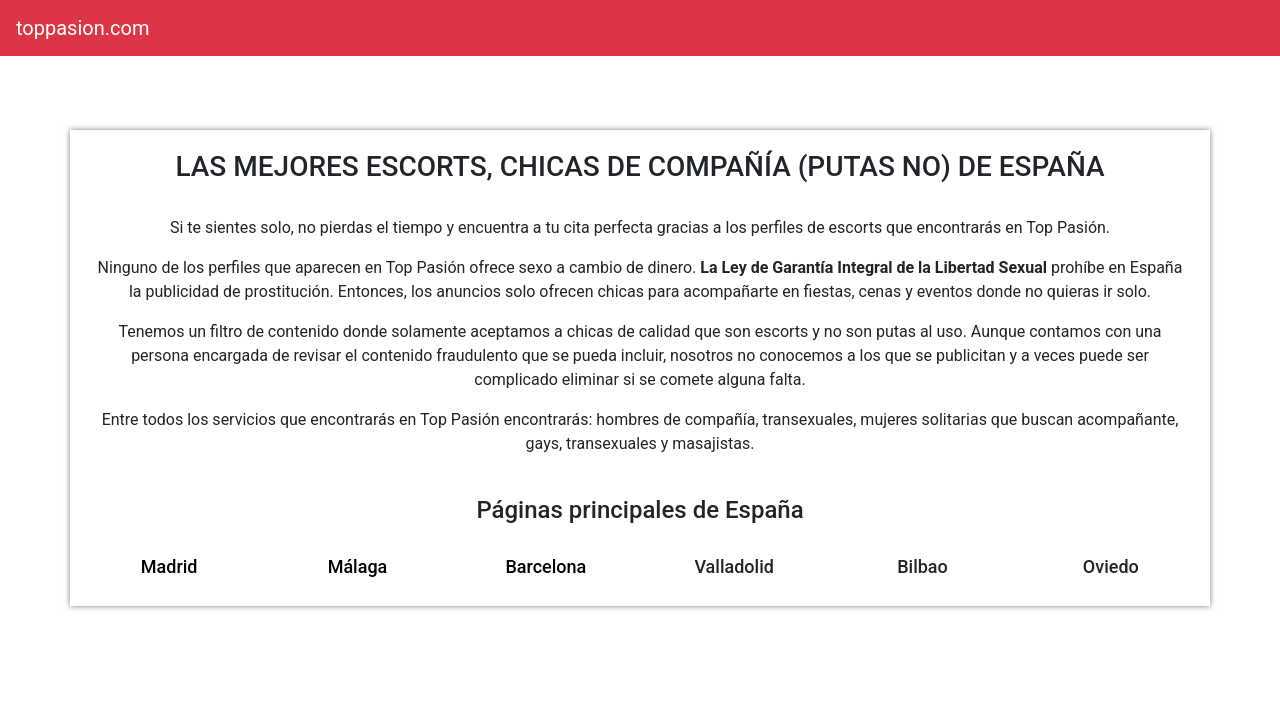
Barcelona (545, 566)
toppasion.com (82, 28)
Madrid (169, 566)
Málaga (358, 566)
